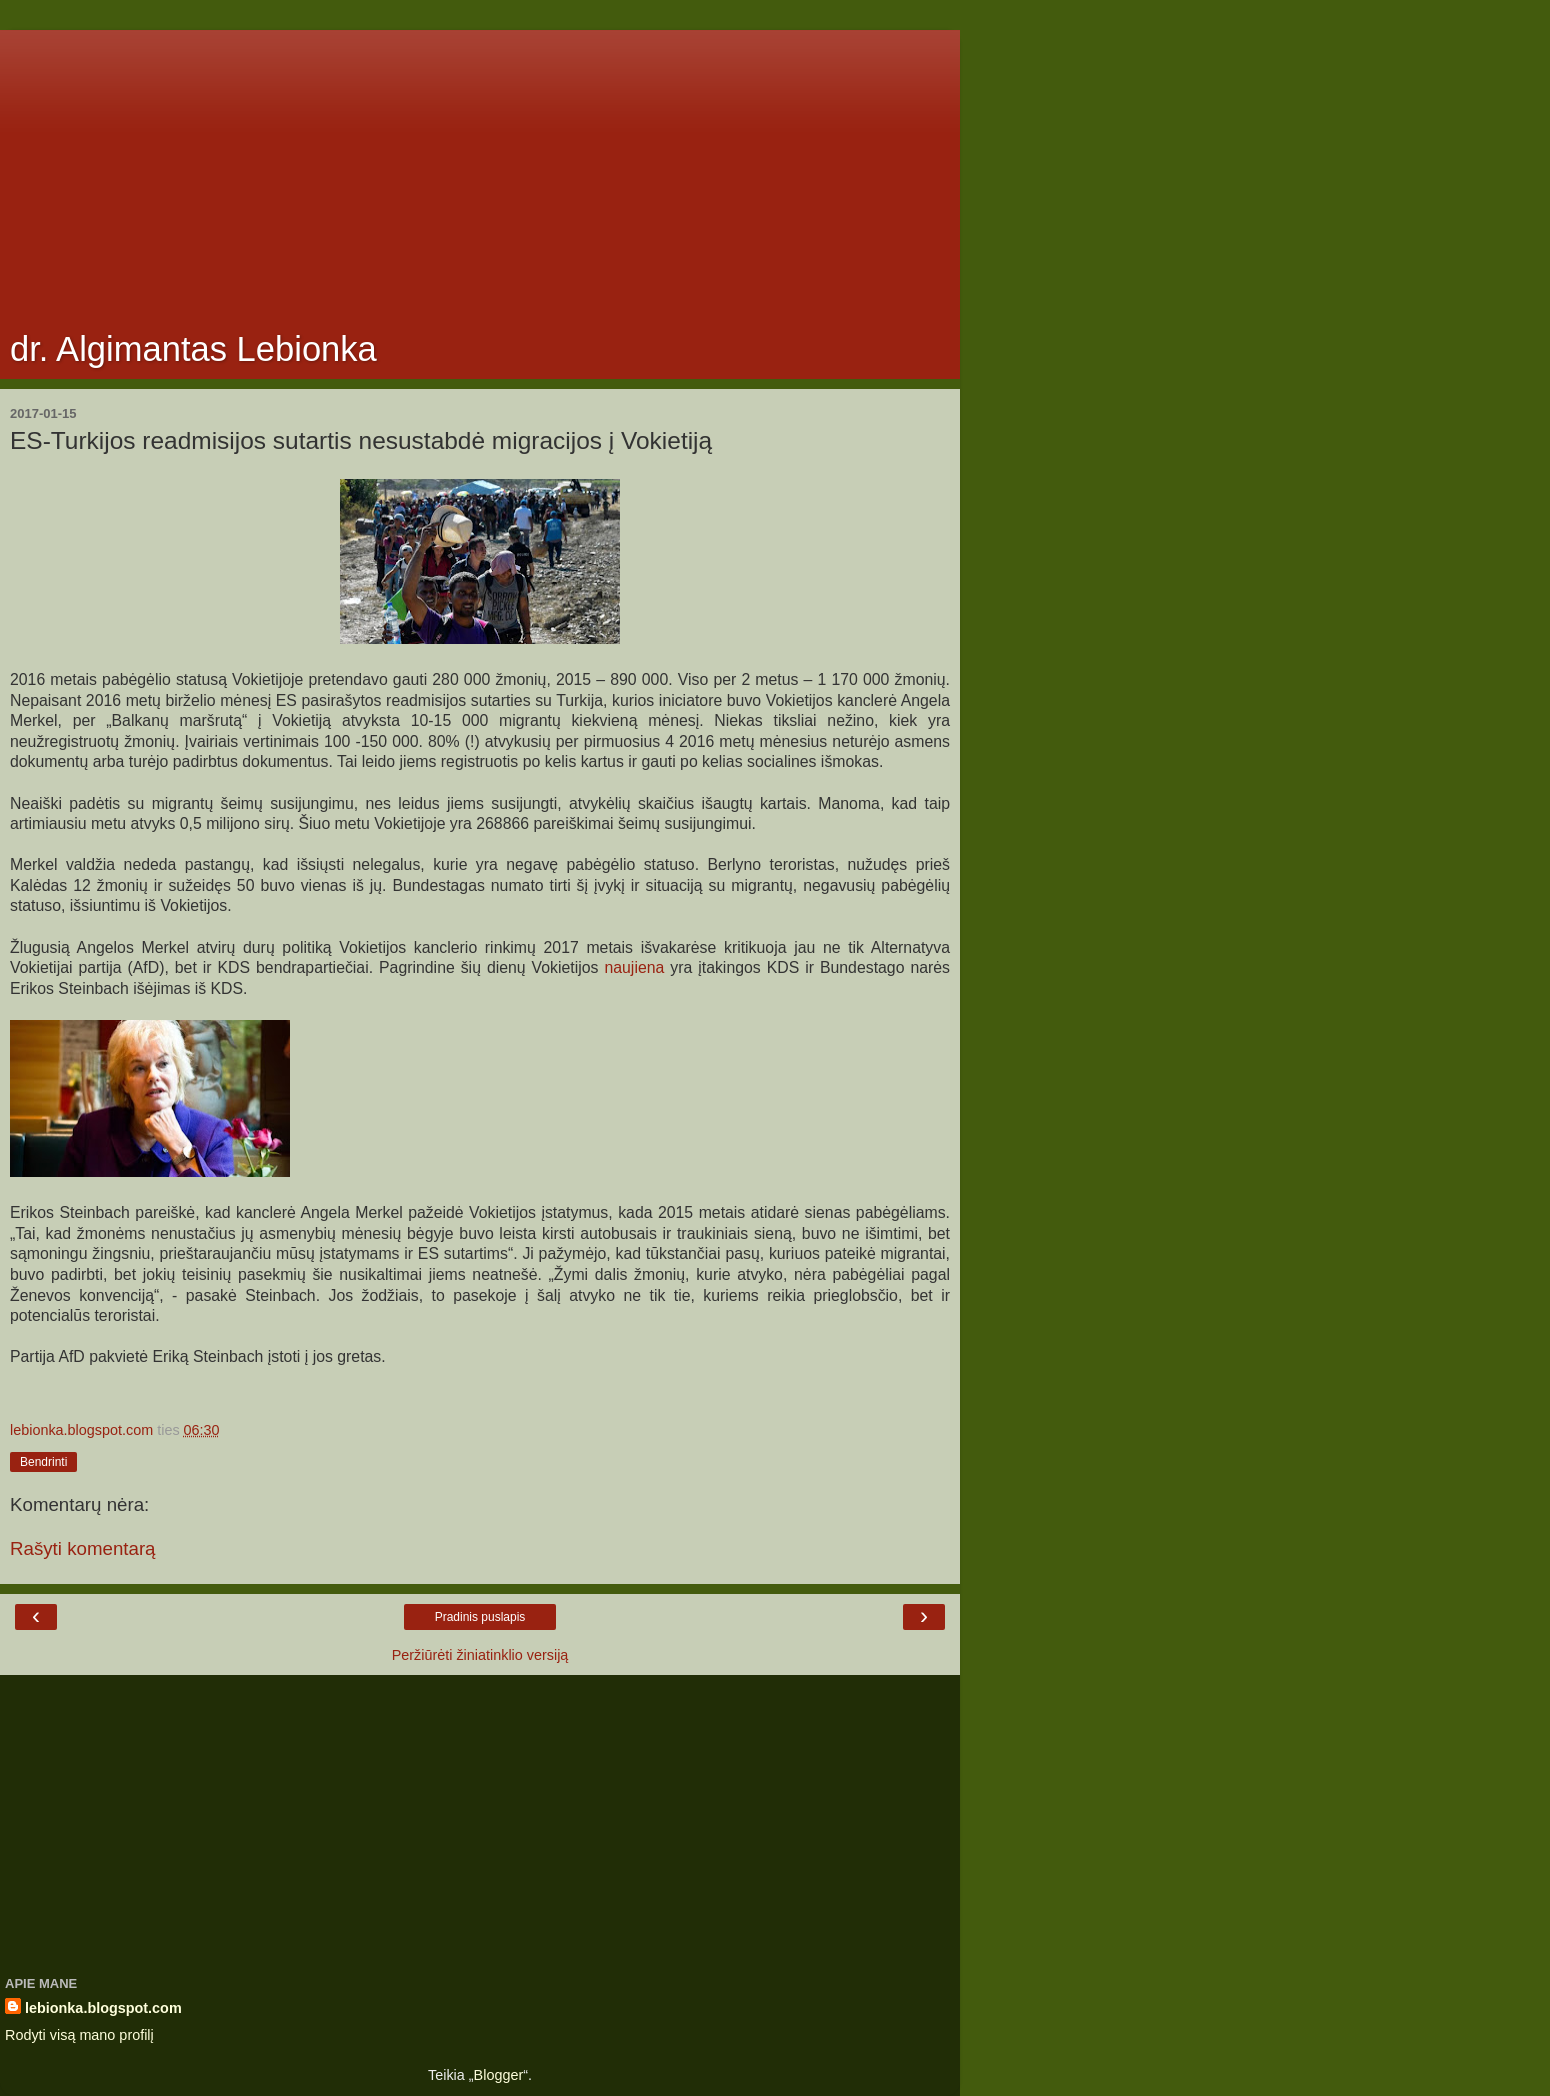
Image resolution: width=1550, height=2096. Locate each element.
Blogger (499, 2075)
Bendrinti (43, 1462)
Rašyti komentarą (83, 1548)
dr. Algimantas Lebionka (193, 349)
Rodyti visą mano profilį (79, 2035)
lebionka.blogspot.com (103, 2008)
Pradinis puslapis (480, 1617)
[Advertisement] (480, 170)
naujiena (631, 967)
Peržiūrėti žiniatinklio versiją (480, 1655)
